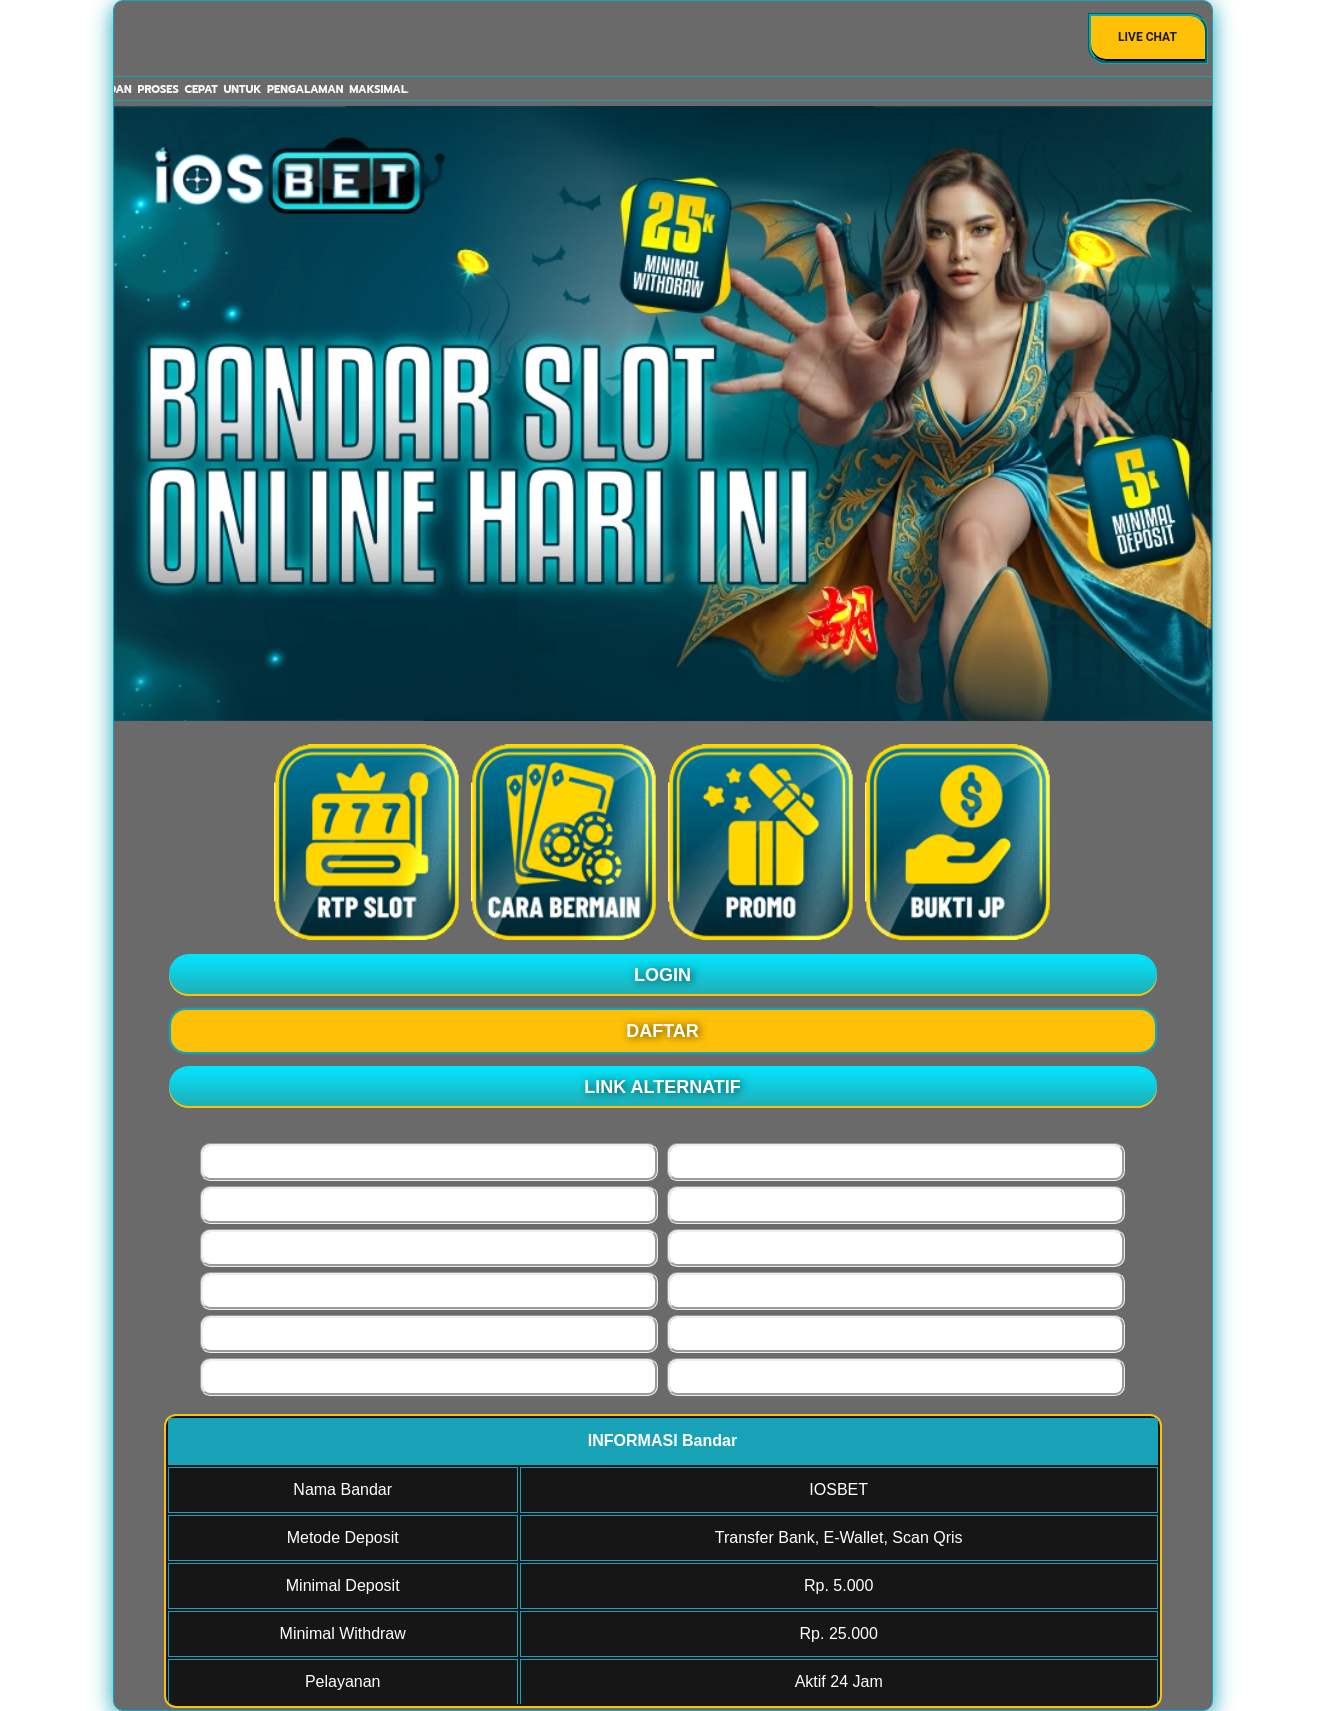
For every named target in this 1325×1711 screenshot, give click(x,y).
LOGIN (662, 975)
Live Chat (1147, 37)
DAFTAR (662, 1031)
